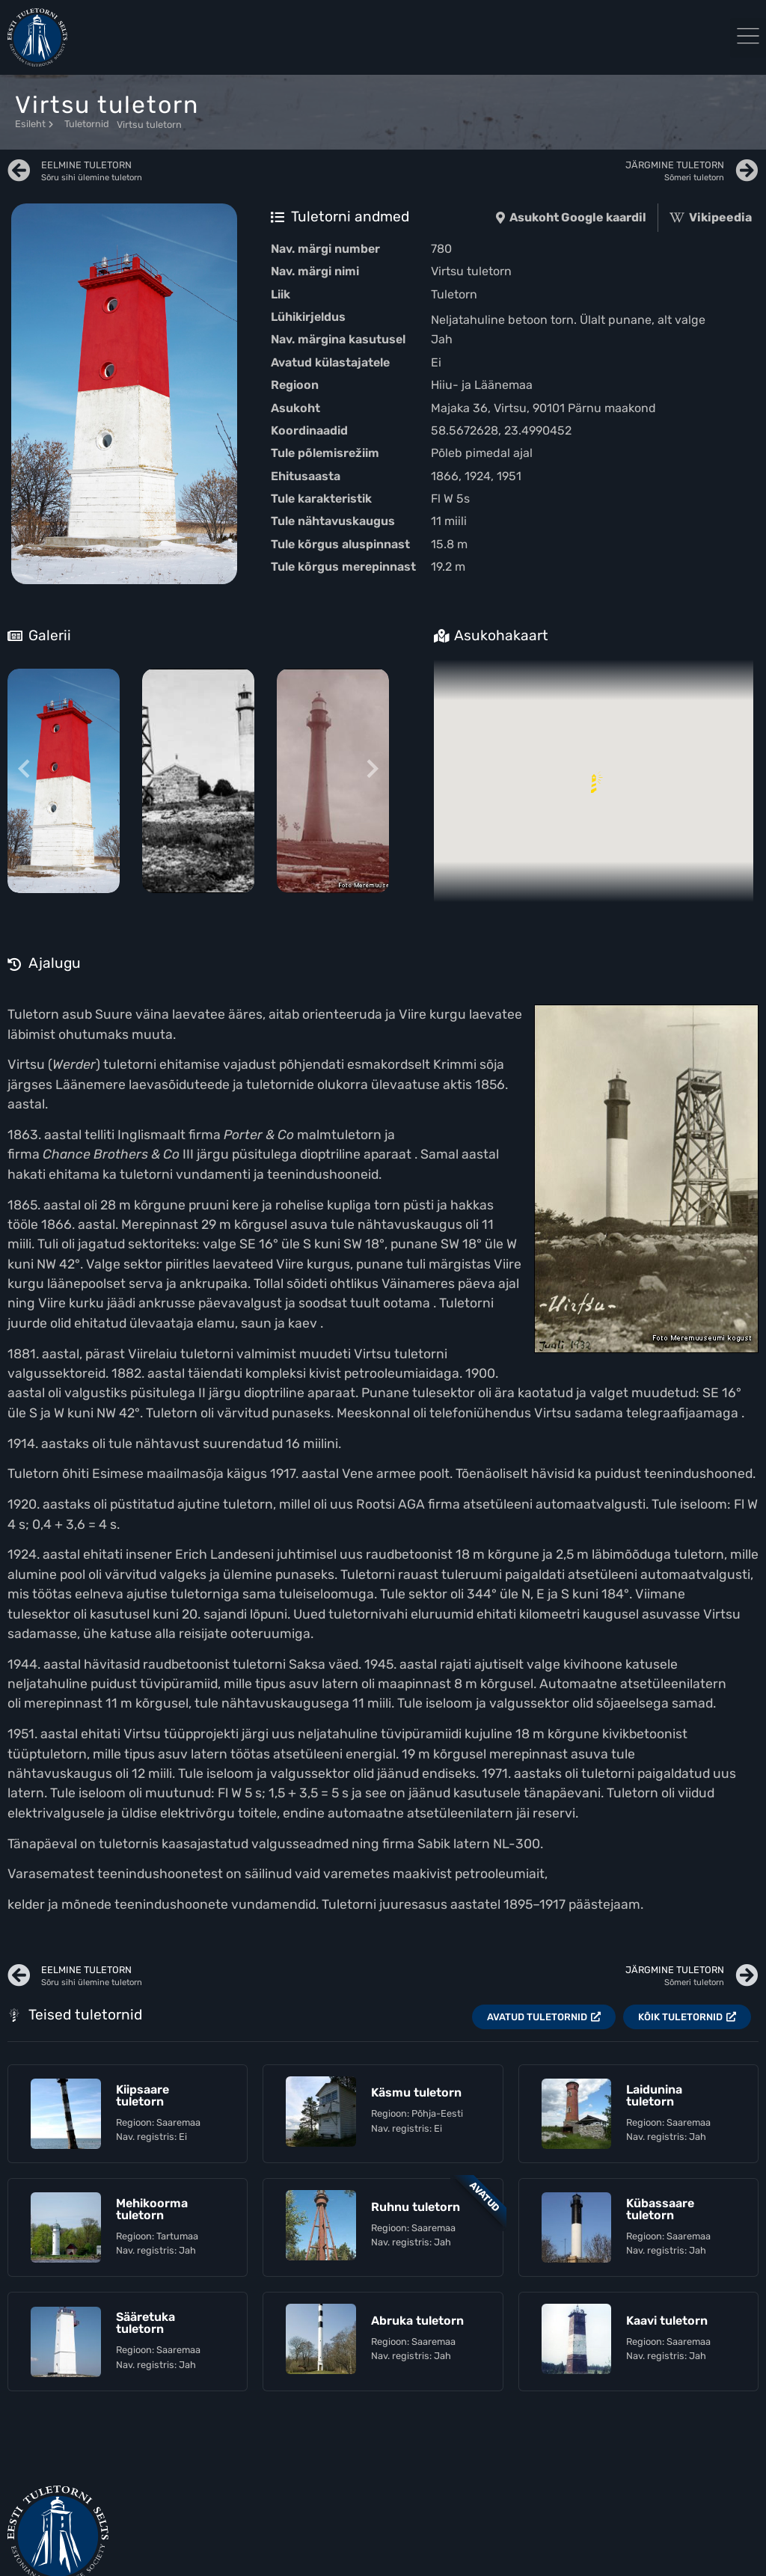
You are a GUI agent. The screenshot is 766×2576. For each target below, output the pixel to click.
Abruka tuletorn (417, 2320)
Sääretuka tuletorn (145, 2323)
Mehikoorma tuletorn (152, 2209)
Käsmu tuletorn (416, 2092)
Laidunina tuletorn (654, 2095)
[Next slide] (372, 770)
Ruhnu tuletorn (415, 2207)
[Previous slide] (24, 770)
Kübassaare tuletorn (660, 2209)
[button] (748, 38)
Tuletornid (86, 123)
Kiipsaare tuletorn (142, 2095)
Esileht (34, 123)
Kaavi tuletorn (667, 2320)
